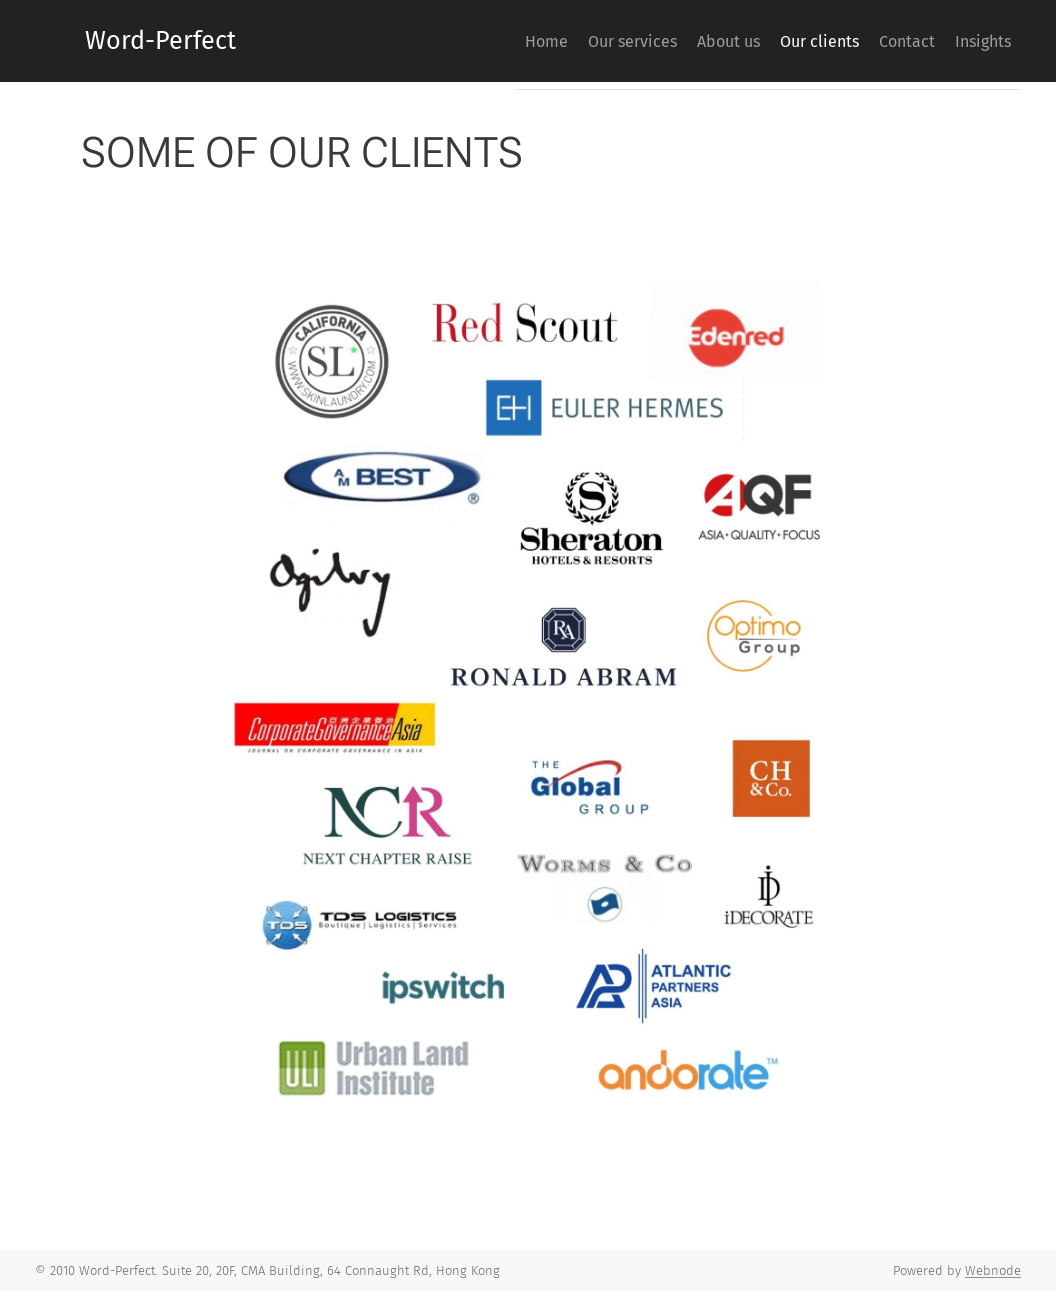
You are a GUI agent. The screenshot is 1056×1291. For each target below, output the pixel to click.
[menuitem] (458, 41)
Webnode (993, 1270)
